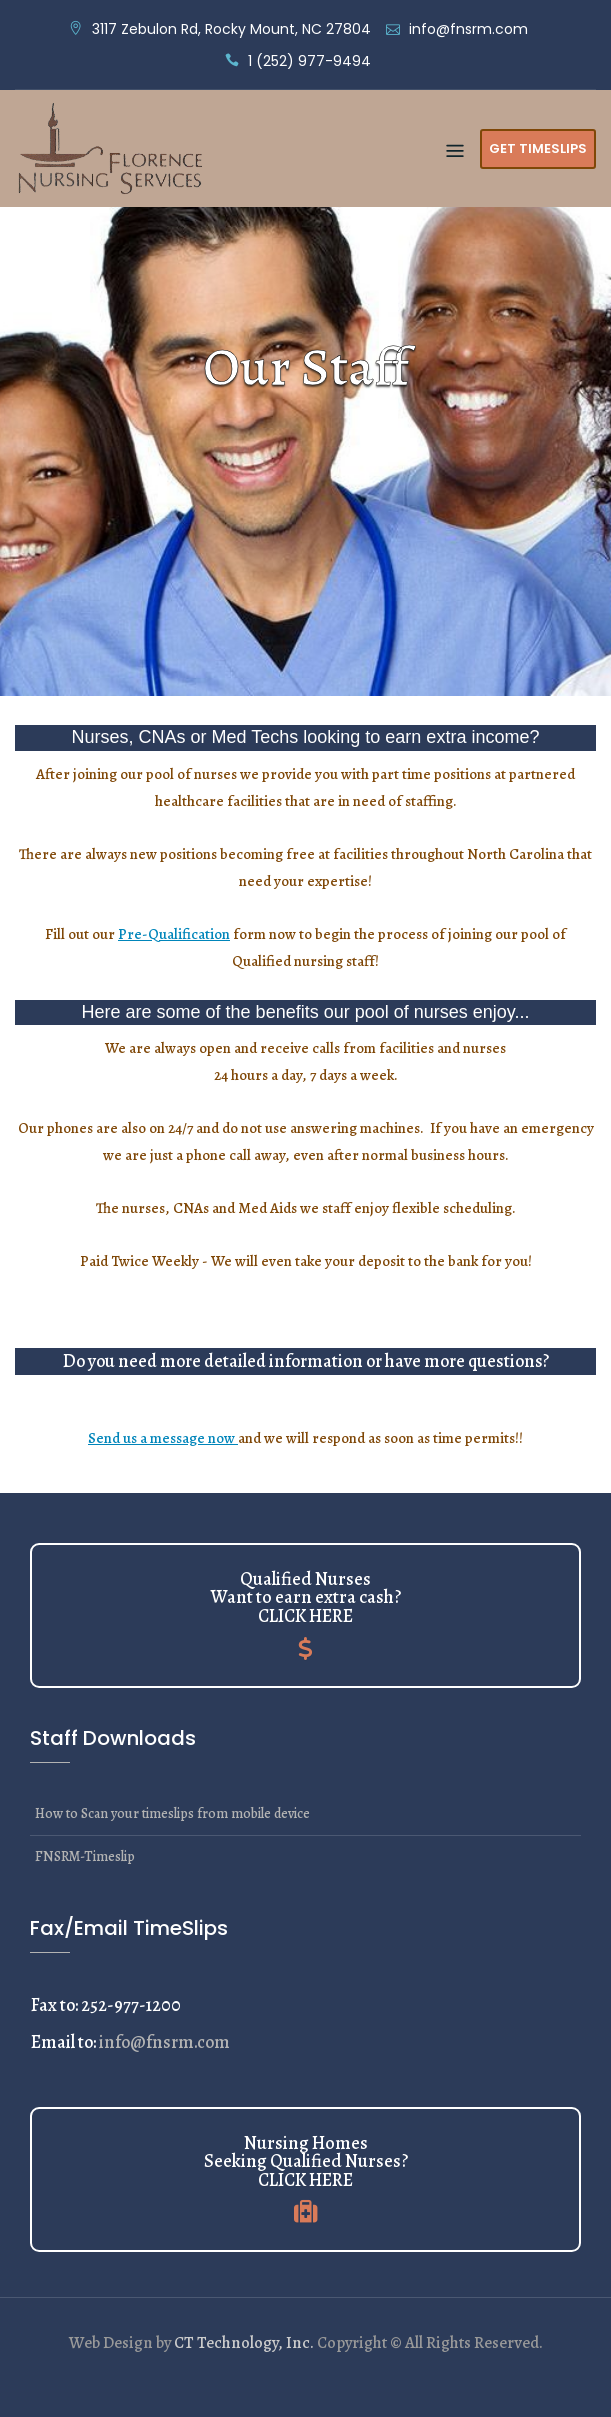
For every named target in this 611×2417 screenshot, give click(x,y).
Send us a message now (163, 1438)
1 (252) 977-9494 (309, 61)
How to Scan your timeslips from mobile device (172, 1813)
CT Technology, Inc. (244, 2342)
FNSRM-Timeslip (85, 1856)
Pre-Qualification (174, 934)
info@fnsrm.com (468, 29)
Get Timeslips (538, 148)
